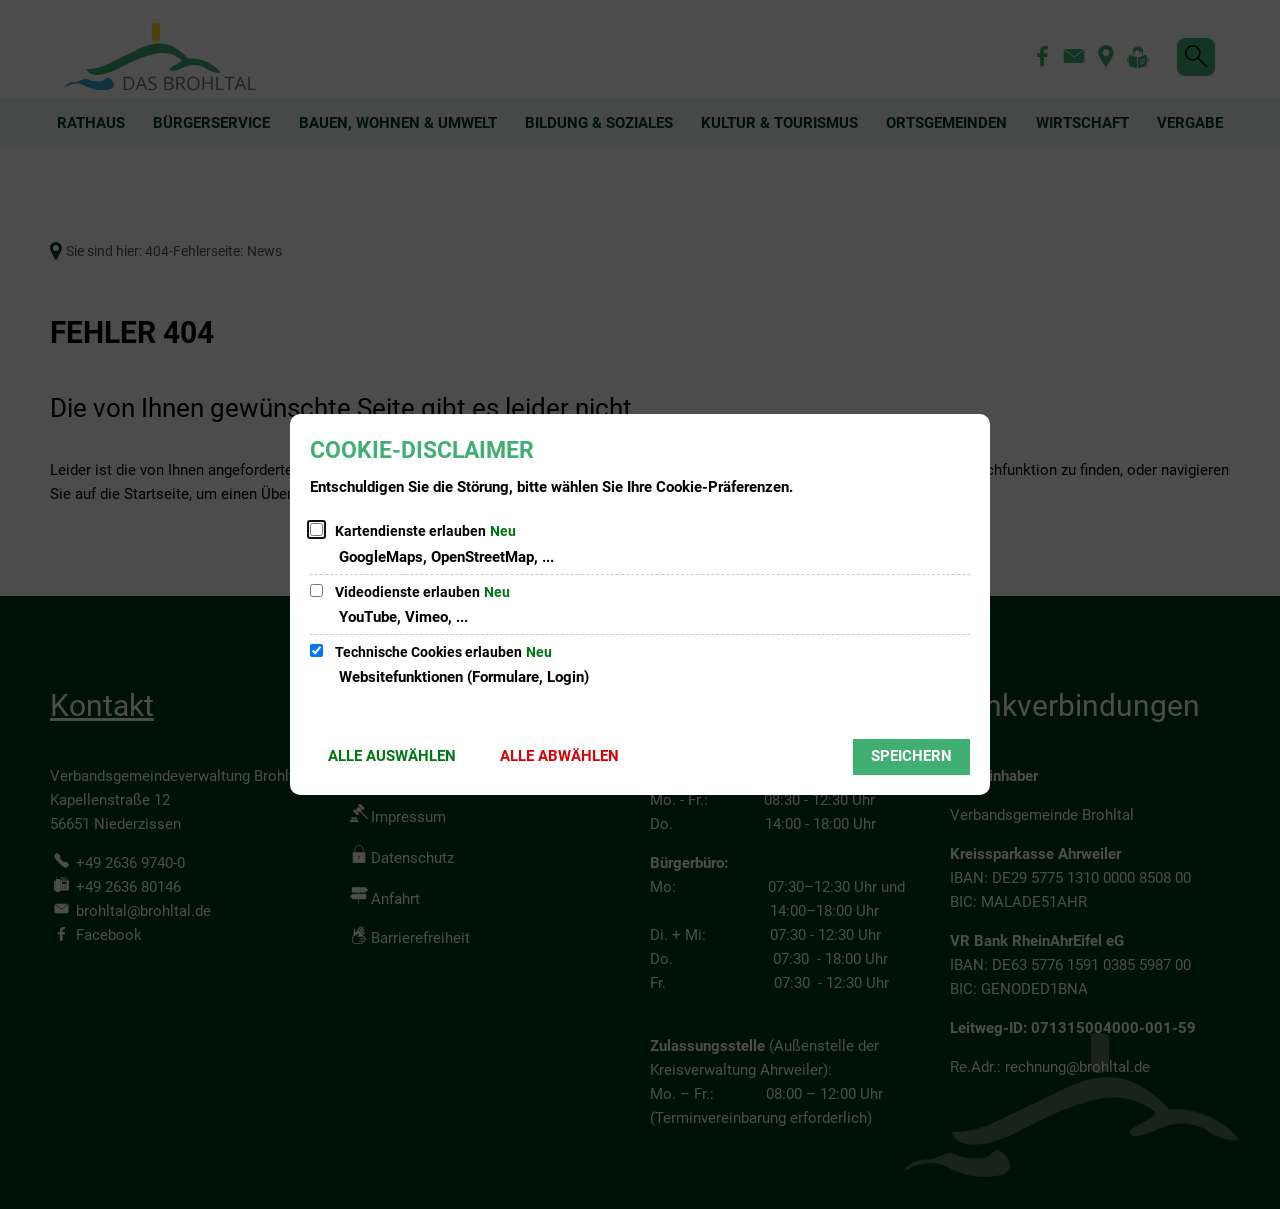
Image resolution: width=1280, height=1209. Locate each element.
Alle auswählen (392, 756)
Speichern (911, 756)
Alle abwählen (559, 756)
